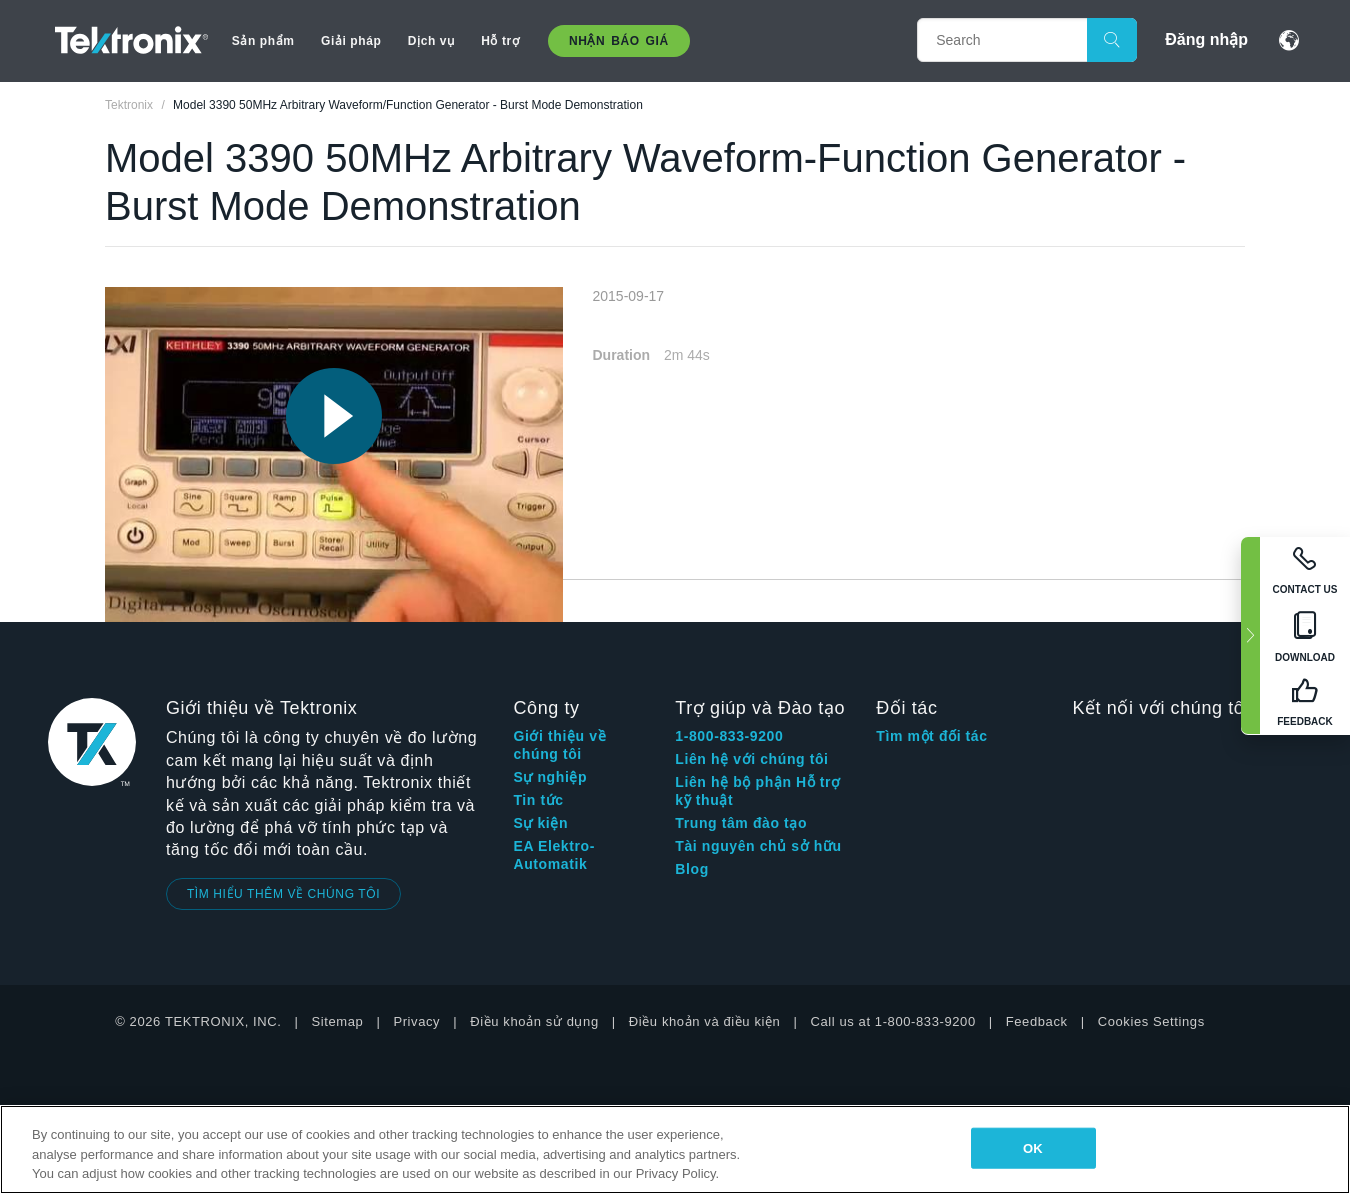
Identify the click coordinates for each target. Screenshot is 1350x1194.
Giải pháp (351, 41)
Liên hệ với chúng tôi (751, 759)
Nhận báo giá (619, 41)
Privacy (416, 1021)
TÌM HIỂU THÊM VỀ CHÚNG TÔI (283, 894)
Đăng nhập (1206, 39)
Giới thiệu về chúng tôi (559, 745)
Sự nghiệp (550, 777)
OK (1033, 1147)
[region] (675, 1149)
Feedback (1037, 1021)
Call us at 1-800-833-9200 (892, 1021)
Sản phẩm (263, 41)
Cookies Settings (1151, 1021)
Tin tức (538, 800)
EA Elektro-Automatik (554, 855)
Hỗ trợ (500, 41)
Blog (692, 869)
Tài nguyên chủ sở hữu (758, 846)
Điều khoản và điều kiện (705, 1021)
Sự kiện (540, 823)
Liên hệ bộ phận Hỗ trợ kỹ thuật (757, 791)
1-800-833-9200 (729, 736)
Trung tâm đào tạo (741, 823)
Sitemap (338, 1021)
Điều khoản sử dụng (534, 1021)
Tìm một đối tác (931, 736)
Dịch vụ (431, 41)
